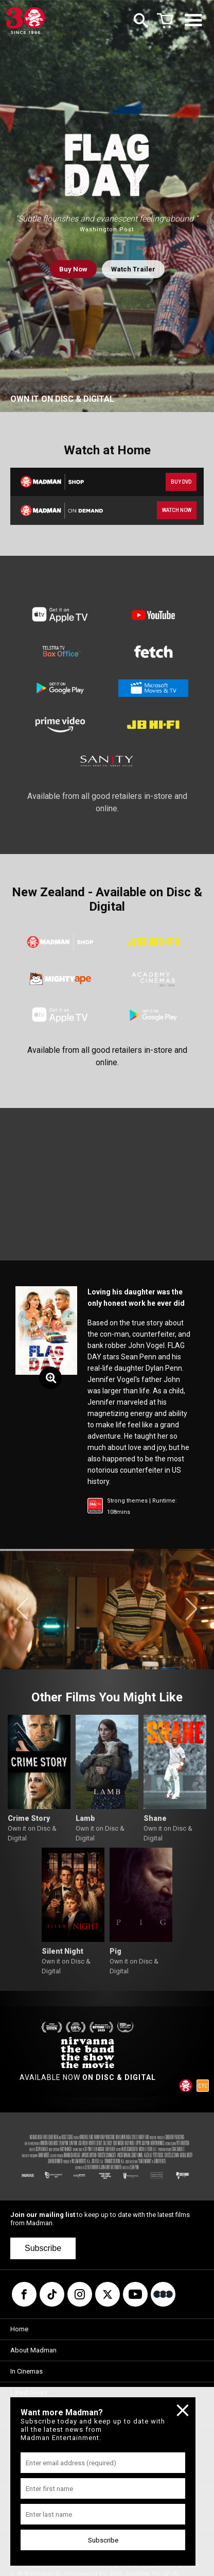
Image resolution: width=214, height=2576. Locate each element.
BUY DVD (181, 482)
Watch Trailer (133, 269)
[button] (22, 1609)
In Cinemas (26, 2371)
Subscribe (43, 2248)
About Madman (33, 2350)
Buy (73, 269)
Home (19, 2329)
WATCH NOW (176, 510)
